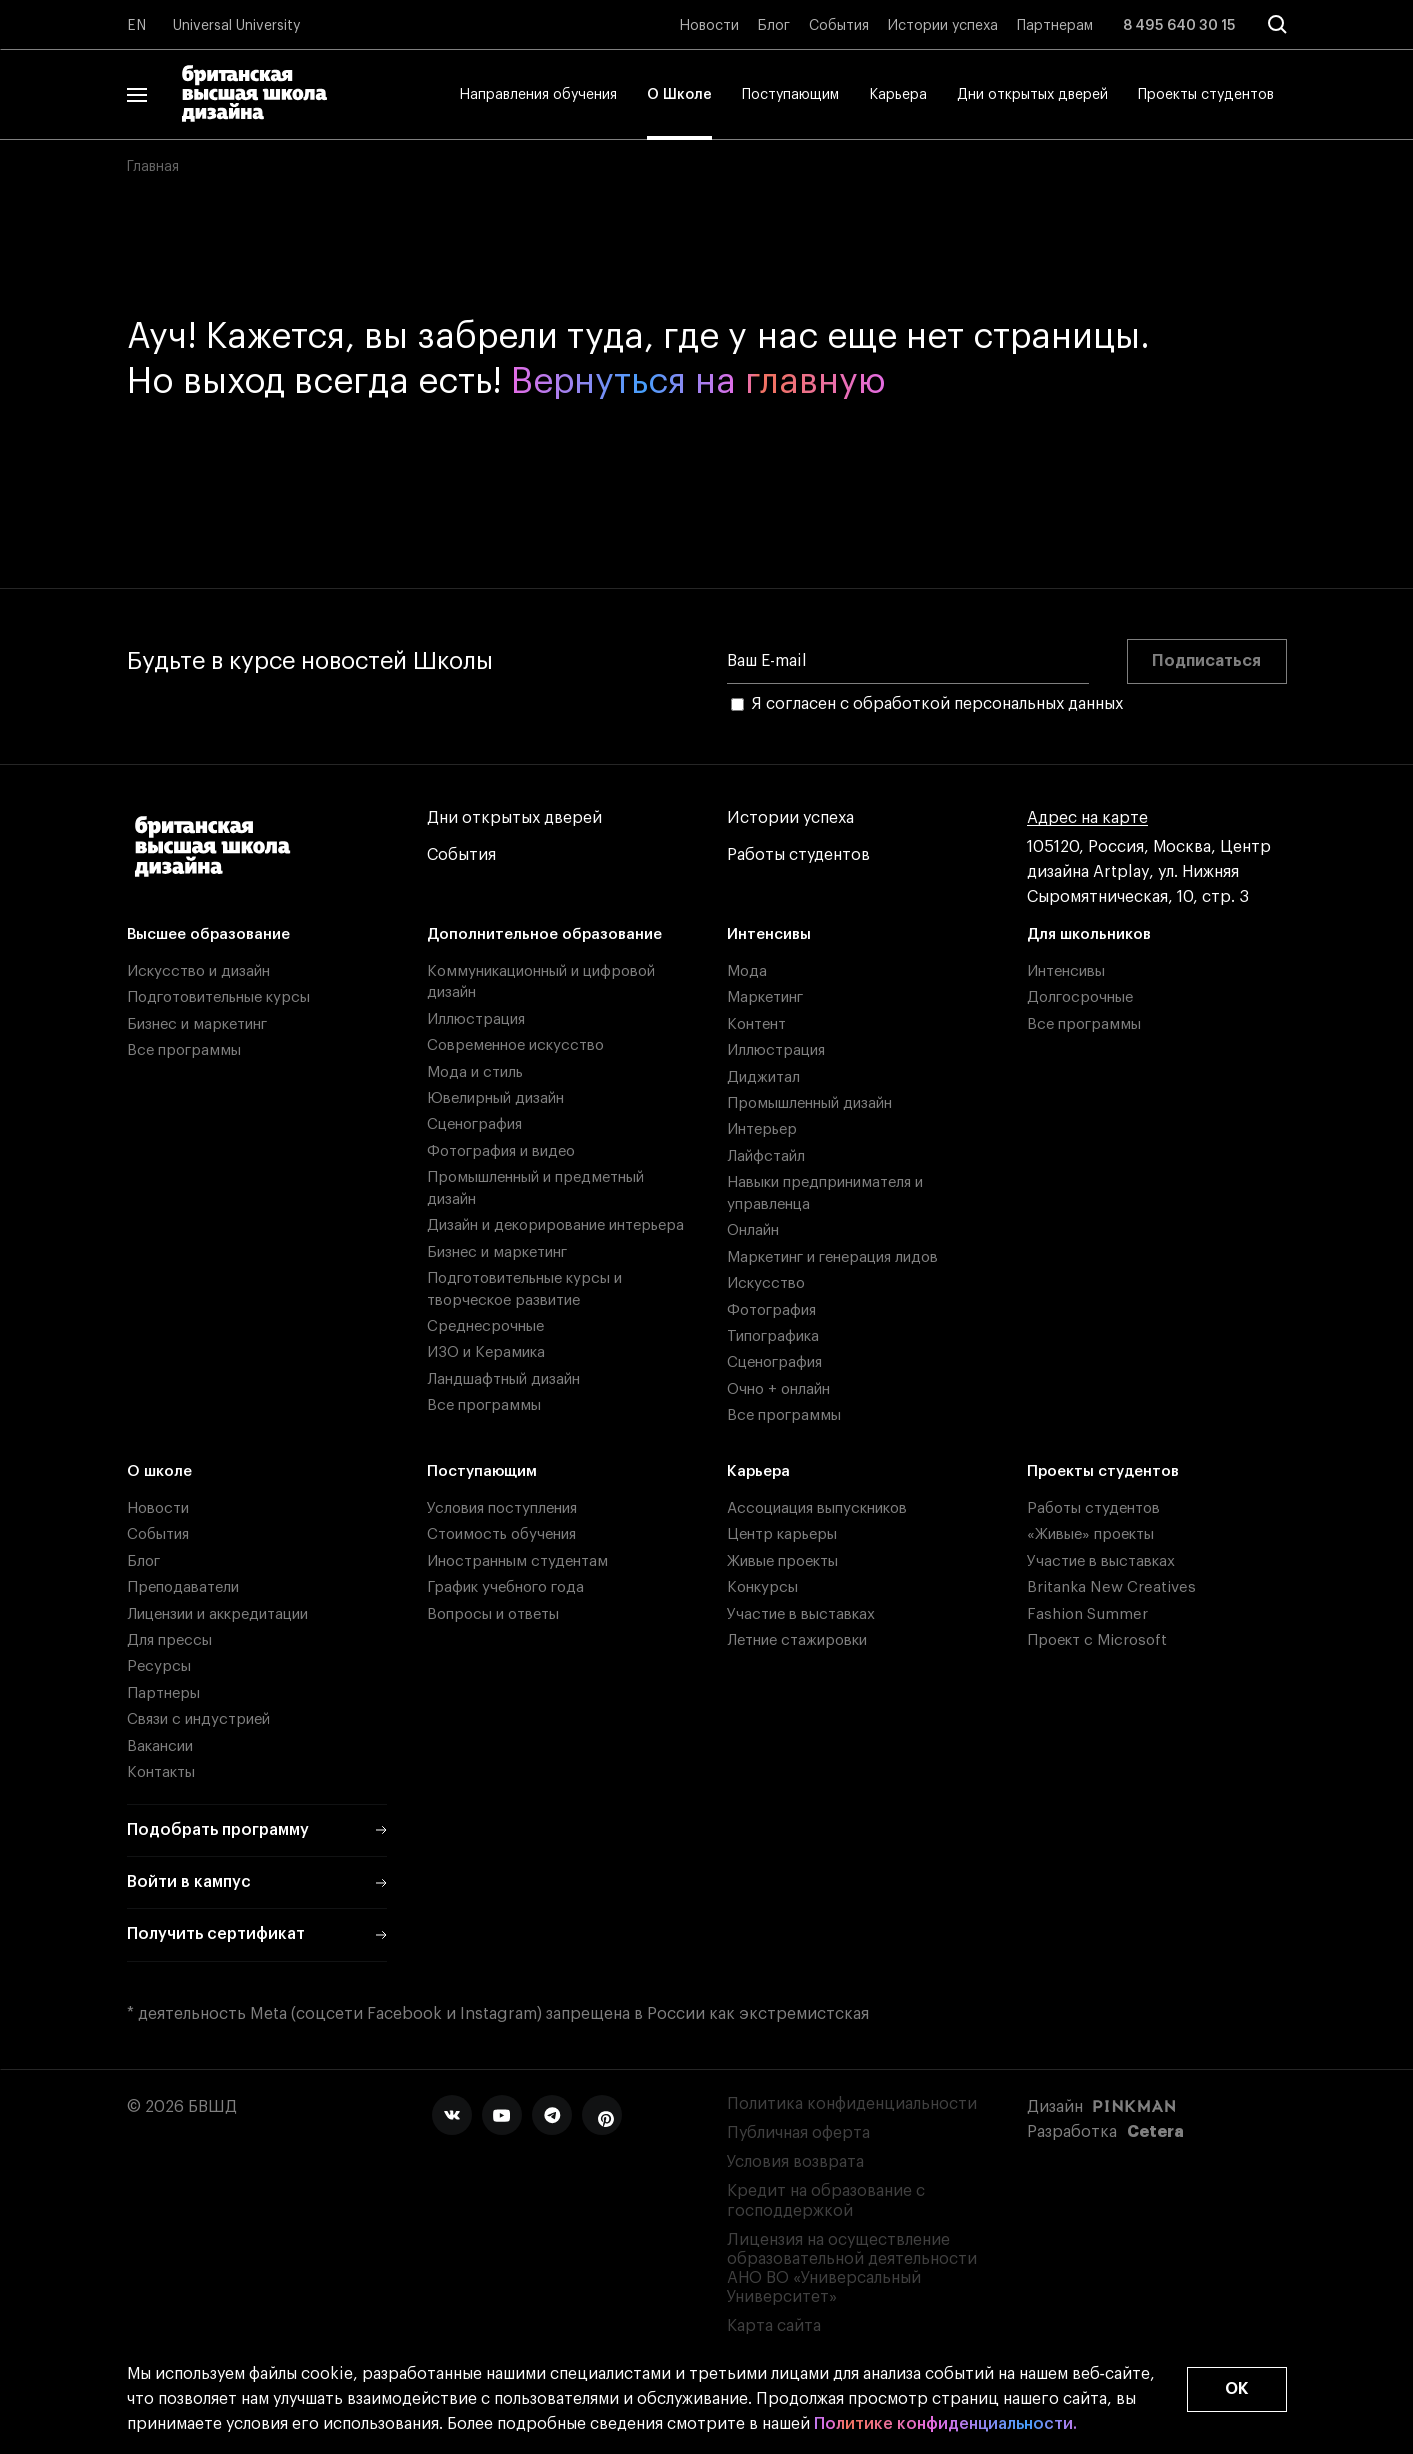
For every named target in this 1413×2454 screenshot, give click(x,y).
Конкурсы (762, 1587)
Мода (747, 971)
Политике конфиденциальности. (945, 2424)
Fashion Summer (1087, 1614)
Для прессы (169, 1640)
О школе (159, 1471)
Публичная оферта (798, 2133)
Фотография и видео (501, 1151)
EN (136, 26)
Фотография (771, 1310)
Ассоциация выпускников (817, 1508)
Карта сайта (774, 2326)
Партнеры (163, 1693)
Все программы (184, 1050)
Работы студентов (798, 855)
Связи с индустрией (198, 1719)
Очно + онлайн (778, 1389)
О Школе (679, 95)
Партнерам (1055, 26)
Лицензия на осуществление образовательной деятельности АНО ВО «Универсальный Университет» (852, 2269)
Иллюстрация (476, 1019)
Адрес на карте (1087, 818)
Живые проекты (782, 1561)
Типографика (773, 1336)
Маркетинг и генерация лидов (832, 1257)
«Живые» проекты (1090, 1534)
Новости (709, 26)
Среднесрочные (485, 1326)
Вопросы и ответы (493, 1614)
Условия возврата (795, 2162)
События (839, 26)
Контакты (161, 1772)
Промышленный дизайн (809, 1103)
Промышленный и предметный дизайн (535, 1188)
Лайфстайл (766, 1156)
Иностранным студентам (517, 1561)
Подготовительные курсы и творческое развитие (524, 1289)
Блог (774, 26)
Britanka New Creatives (1111, 1587)
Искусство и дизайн (198, 971)
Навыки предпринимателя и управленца (825, 1193)
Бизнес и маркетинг (197, 1024)
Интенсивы (769, 934)
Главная (153, 167)
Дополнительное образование (544, 934)
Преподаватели (183, 1587)
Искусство (766, 1283)
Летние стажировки (797, 1640)
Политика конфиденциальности (852, 2104)
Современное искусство (515, 1045)
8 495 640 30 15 (1179, 26)
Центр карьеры (782, 1534)
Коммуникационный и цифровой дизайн (541, 982)
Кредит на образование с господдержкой (826, 2200)
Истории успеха (943, 26)
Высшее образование (208, 934)
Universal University (237, 26)
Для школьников (1089, 934)
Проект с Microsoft (1097, 1640)
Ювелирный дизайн (495, 1098)
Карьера (898, 95)
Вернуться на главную (698, 381)
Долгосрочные (1080, 997)
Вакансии (160, 1746)
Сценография (474, 1124)
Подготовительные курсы (218, 997)
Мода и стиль (475, 1072)
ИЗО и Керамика (486, 1352)
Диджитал (763, 1077)
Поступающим (790, 95)
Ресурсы (159, 1666)
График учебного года (505, 1587)
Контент (756, 1024)
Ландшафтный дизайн (503, 1379)
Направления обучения (538, 95)
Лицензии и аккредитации (217, 1614)
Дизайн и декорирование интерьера (555, 1225)
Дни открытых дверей (1032, 95)
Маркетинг (765, 997)
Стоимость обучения (501, 1534)
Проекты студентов (1206, 95)
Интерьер (762, 1129)
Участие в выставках (801, 1614)
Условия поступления (502, 1508)
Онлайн (753, 1230)
